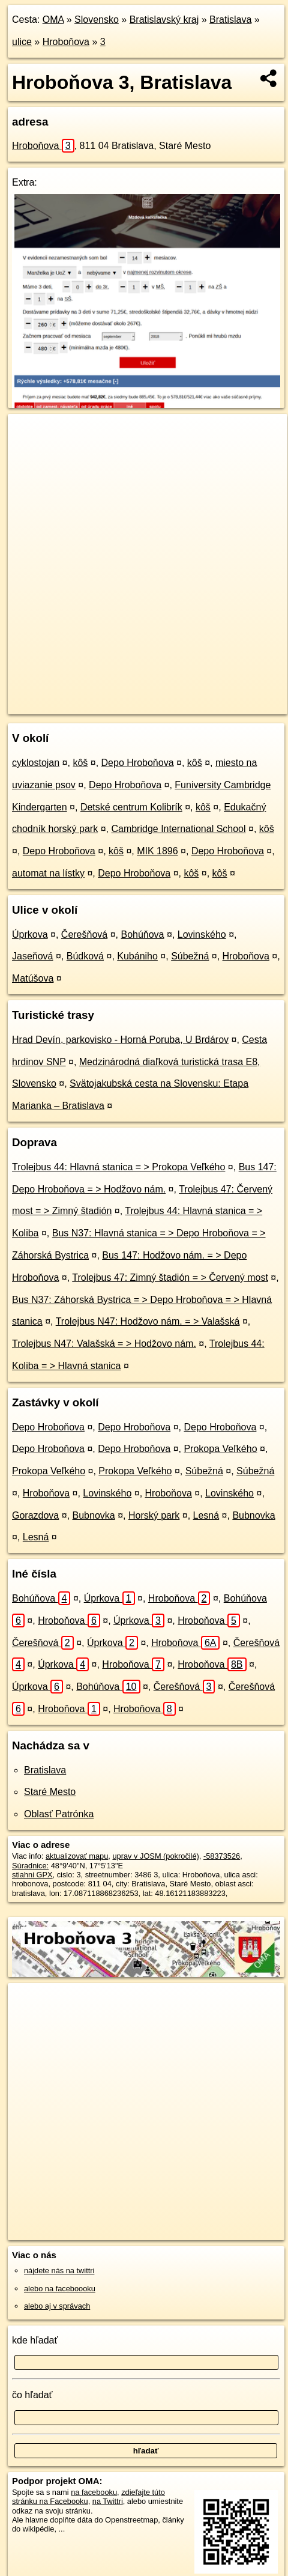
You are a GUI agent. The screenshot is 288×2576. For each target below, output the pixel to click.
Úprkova (30, 934)
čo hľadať (32, 2395)
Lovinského (202, 934)
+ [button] (28, 434)
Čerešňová (84, 934)
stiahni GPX (32, 1874)
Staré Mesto (50, 1792)
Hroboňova (66, 42)
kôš (80, 763)
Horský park (153, 1515)
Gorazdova (35, 1515)
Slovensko (96, 19)
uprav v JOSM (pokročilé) (155, 1856)
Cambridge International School (178, 829)
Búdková (85, 956)
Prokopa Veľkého (220, 1449)
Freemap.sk (157, 695)
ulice (22, 42)
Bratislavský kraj (164, 19)
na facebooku (94, 2492)
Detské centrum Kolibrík (131, 807)
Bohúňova (142, 934)
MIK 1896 (157, 851)
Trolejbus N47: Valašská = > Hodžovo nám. (104, 1343)
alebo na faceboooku (59, 2288)
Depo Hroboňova (137, 763)
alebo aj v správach (57, 2305)
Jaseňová (32, 956)
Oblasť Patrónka (59, 1814)
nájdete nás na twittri (59, 2270)
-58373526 (221, 1856)
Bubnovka (94, 1515)
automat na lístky (48, 873)
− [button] (28, 453)
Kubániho (137, 956)
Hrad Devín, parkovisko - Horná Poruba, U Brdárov (120, 1039)
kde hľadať (35, 2340)
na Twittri (107, 2501)
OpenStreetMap (96, 695)
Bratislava (230, 19)
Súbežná (190, 956)
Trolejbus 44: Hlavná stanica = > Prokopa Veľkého (118, 1167)
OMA (53, 19)
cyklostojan (35, 763)
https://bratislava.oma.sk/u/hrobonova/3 (72, 705)
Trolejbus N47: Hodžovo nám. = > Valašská (148, 1321)
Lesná (206, 1515)
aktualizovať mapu (77, 1856)
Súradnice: (30, 1865)
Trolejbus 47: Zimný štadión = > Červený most (170, 1277)
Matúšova (32, 978)
